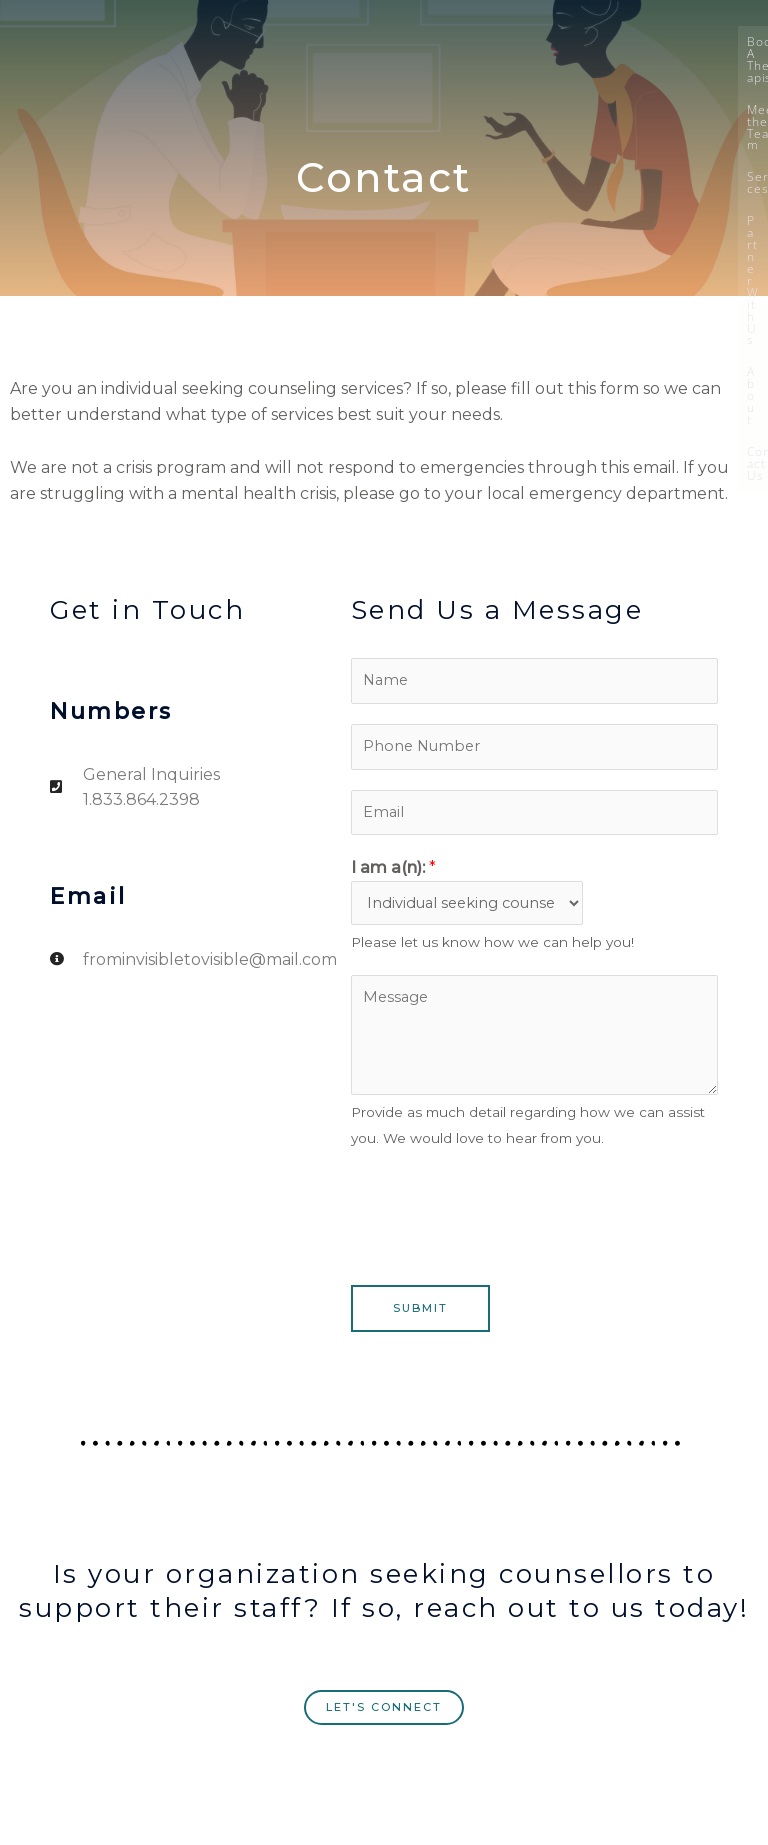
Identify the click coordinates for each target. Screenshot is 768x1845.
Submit (420, 1308)
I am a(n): (393, 867)
